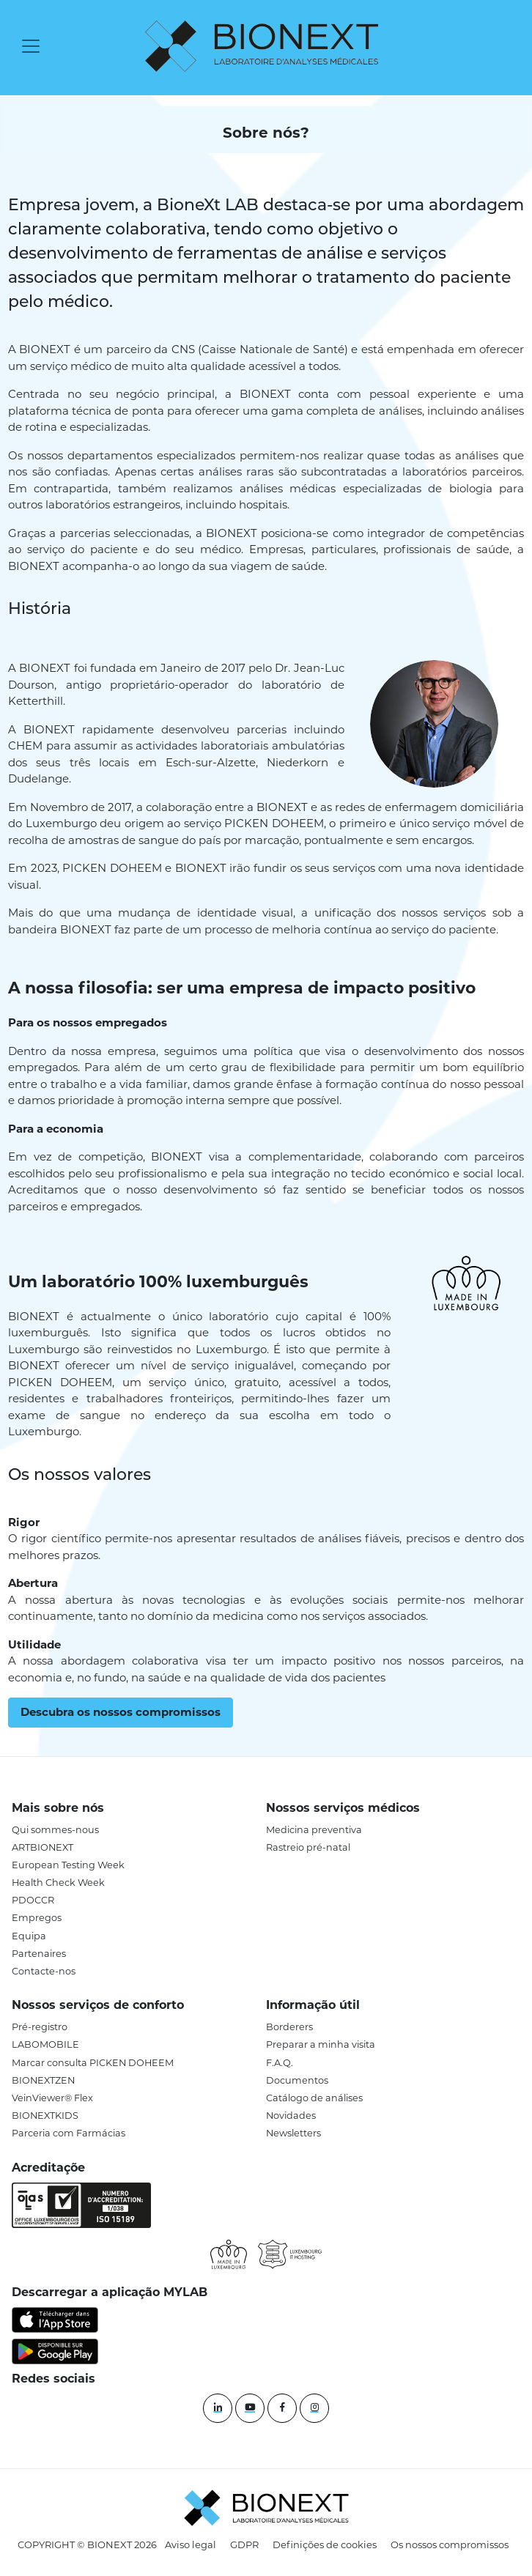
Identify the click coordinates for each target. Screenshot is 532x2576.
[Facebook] (282, 2408)
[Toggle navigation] (31, 46)
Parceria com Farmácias (68, 2133)
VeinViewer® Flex (52, 2097)
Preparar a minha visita (320, 2044)
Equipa (29, 1936)
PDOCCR (33, 1900)
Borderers (289, 2026)
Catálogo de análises (314, 2097)
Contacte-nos (43, 1971)
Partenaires (39, 1953)
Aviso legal (190, 2544)
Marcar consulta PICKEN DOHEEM (93, 2062)
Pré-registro (39, 2026)
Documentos (297, 2080)
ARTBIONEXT (42, 1847)
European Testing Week (68, 1864)
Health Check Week (58, 1882)
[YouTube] (250, 2408)
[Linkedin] (217, 2408)
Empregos (37, 1917)
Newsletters (293, 2133)
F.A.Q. (279, 2062)
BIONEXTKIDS (45, 2115)
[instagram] (314, 2408)
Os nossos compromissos (450, 2544)
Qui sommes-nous (55, 1829)
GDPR (244, 2544)
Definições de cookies (325, 2544)
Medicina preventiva (314, 1829)
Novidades (291, 2115)
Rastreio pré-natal (308, 1847)
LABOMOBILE (45, 2044)
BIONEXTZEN (43, 2080)
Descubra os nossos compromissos (121, 1712)
